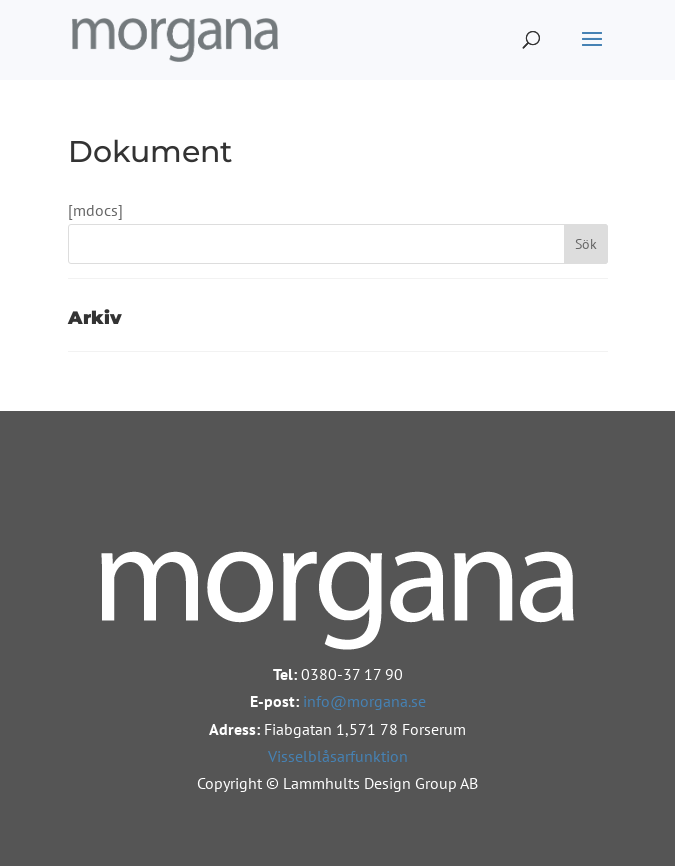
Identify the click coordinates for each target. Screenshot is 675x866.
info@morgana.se (364, 701)
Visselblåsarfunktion (338, 756)
